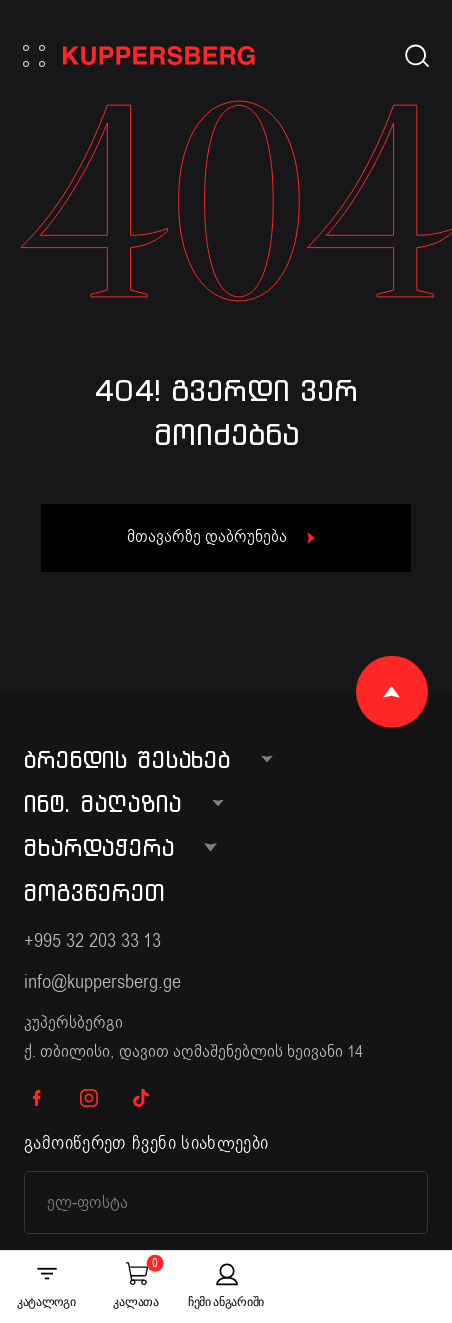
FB (37, 1098)
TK (141, 1098)
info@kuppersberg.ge (102, 981)
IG (89, 1098)
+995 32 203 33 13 (92, 940)
